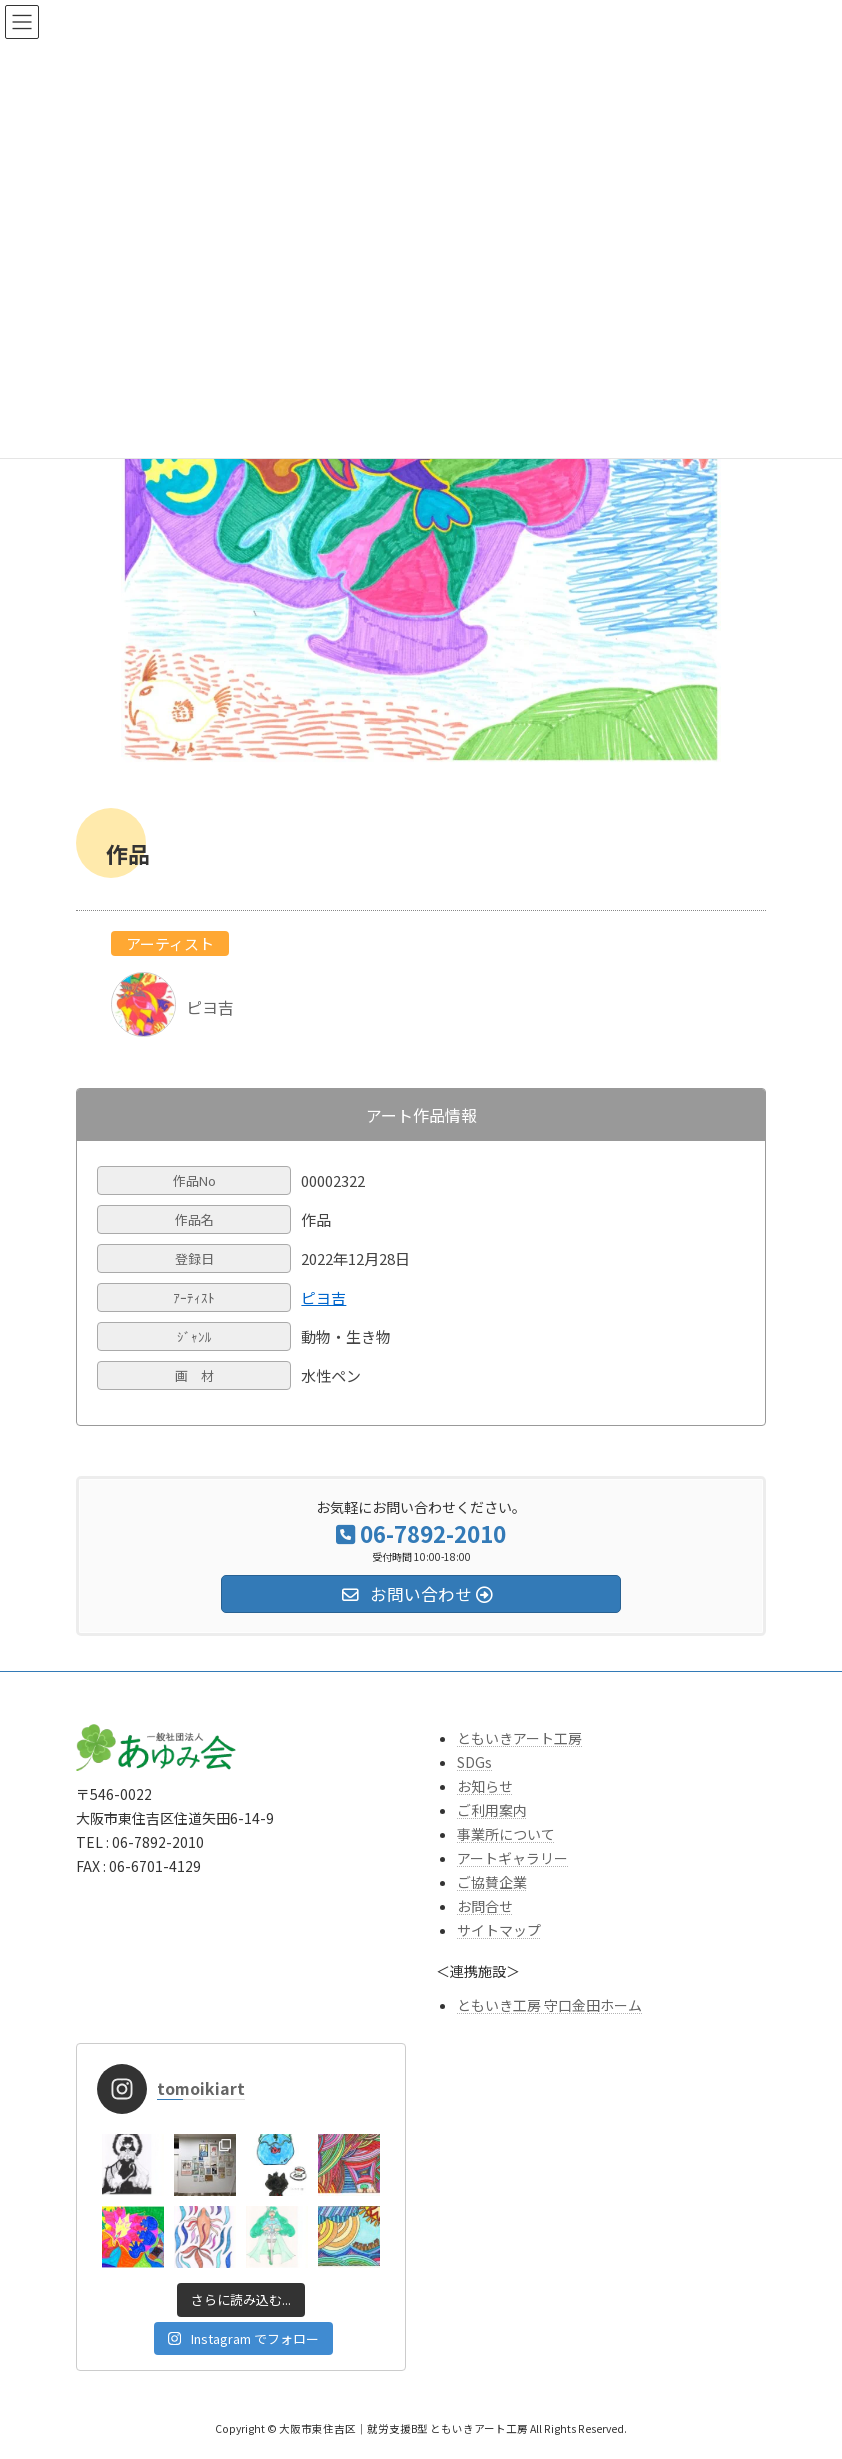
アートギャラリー (512, 1858)
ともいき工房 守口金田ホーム (549, 2005)
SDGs (474, 1762)
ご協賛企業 (492, 1882)
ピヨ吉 (323, 1297)
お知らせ (485, 1786)
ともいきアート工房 (519, 1738)
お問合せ (485, 1906)
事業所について (506, 1834)
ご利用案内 (492, 1810)
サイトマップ (499, 1930)
